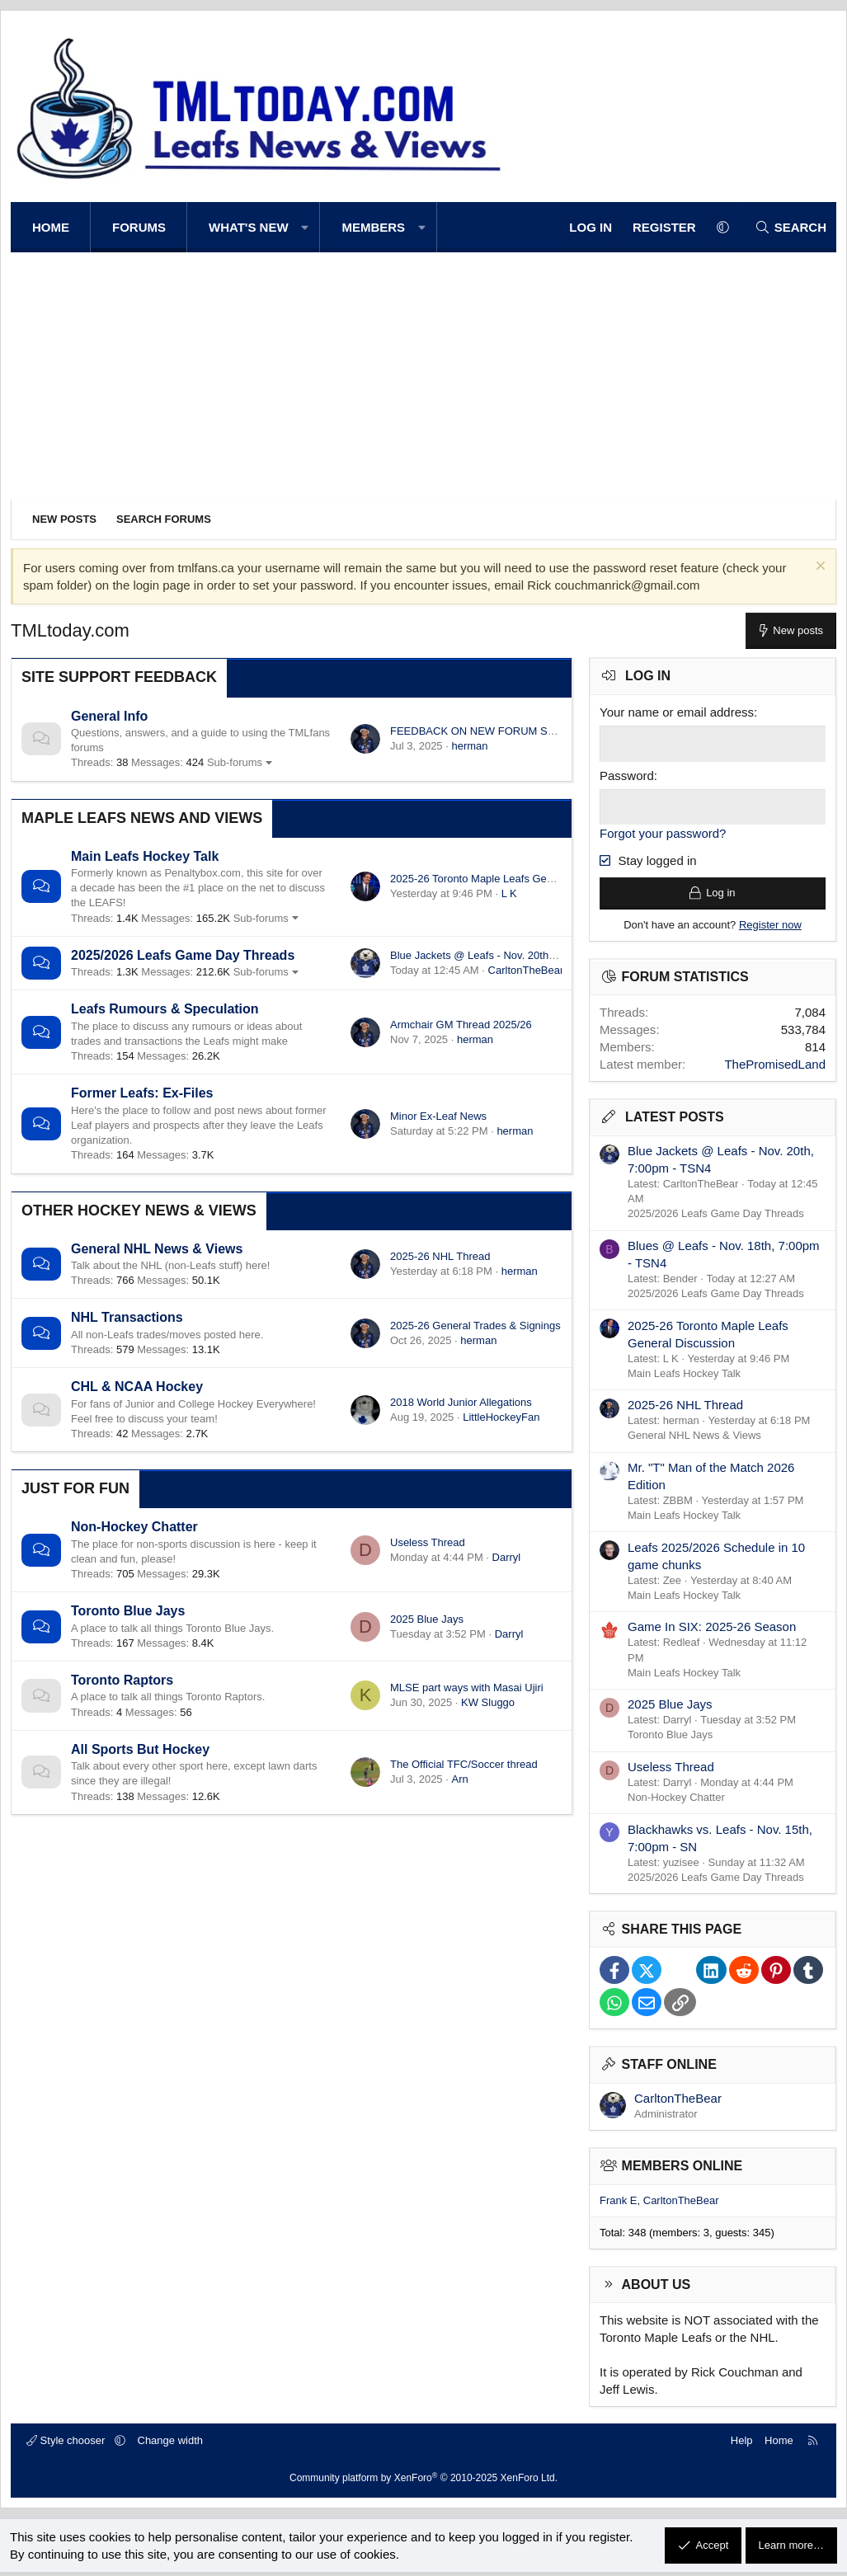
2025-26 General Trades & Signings (475, 1325)
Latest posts (674, 1121)
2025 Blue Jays (426, 1619)
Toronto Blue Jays (128, 1611)
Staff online (669, 2068)
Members (373, 227)
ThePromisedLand (775, 1068)
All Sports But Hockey (140, 1749)
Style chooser (67, 2444)
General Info (109, 716)
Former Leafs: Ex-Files (142, 1093)
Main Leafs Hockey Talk (145, 856)
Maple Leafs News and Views (141, 818)
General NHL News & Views (156, 1249)
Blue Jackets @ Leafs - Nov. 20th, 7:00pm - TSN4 (508, 955)
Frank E (619, 2204)
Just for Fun (75, 1488)
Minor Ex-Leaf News (438, 1116)
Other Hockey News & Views (138, 1210)
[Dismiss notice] (819, 567)
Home (50, 227)
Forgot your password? (663, 832)
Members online (682, 2169)
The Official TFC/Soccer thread (464, 1764)
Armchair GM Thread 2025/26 (461, 1024)
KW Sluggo (488, 1702)
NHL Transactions (127, 1317)
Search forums (163, 519)
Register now (770, 928)
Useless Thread (427, 1542)
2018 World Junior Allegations (461, 1402)
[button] (305, 227)
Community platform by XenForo (423, 2481)
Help (742, 2444)
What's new (249, 227)
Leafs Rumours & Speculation (165, 1009)
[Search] (790, 227)
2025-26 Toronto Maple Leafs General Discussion (507, 878)
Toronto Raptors (122, 1680)
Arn (459, 1779)
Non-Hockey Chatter (134, 1527)
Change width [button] (171, 2444)
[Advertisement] (423, 376)
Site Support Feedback (119, 677)
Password (627, 775)
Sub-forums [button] (234, 762)
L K (509, 893)
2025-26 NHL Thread (440, 1256)
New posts (64, 519)
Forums (139, 227)
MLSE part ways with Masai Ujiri (466, 1687)
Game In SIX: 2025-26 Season (712, 1631)
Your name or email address (677, 712)
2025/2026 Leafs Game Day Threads (182, 955)
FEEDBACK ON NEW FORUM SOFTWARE (495, 731)
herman (469, 746)
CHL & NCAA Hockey (137, 1387)
